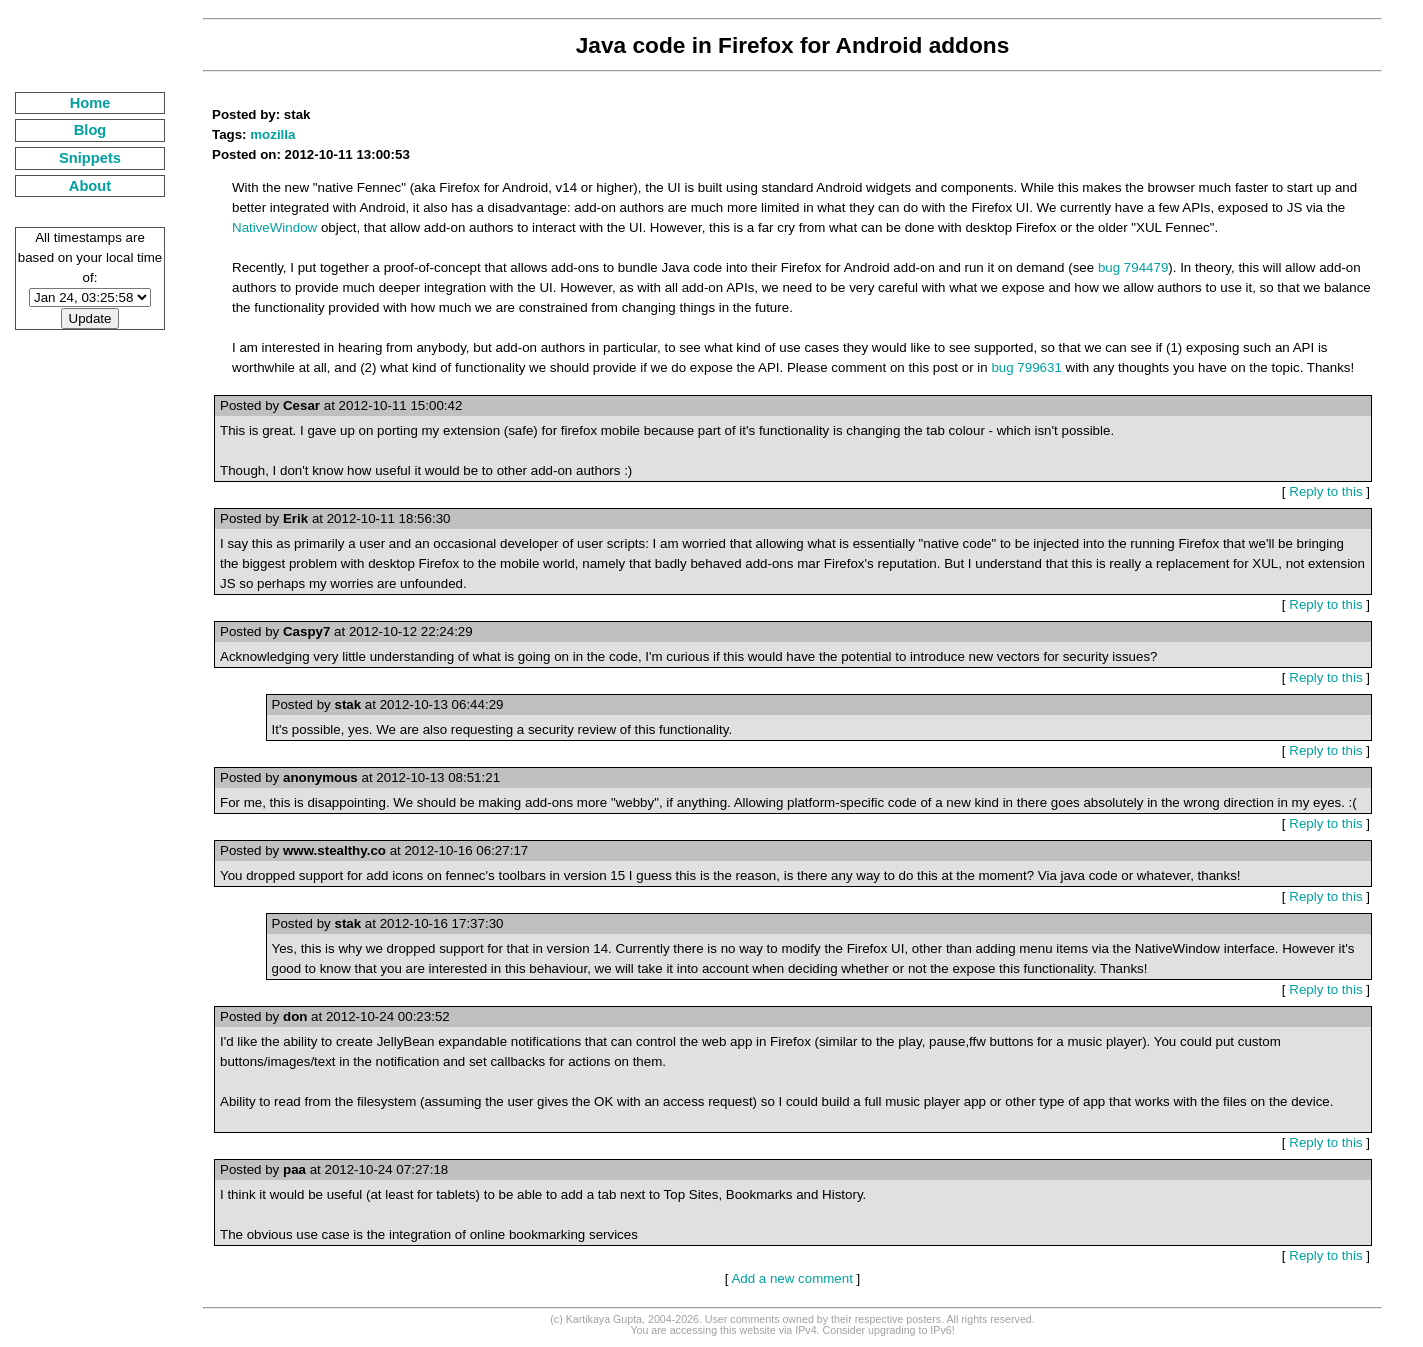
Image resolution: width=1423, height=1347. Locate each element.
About (90, 186)
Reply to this (1325, 491)
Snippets (90, 158)
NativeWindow (274, 227)
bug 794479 (1133, 267)
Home (90, 103)
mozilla (272, 134)
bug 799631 (1026, 367)
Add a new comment (792, 1278)
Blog (90, 130)
